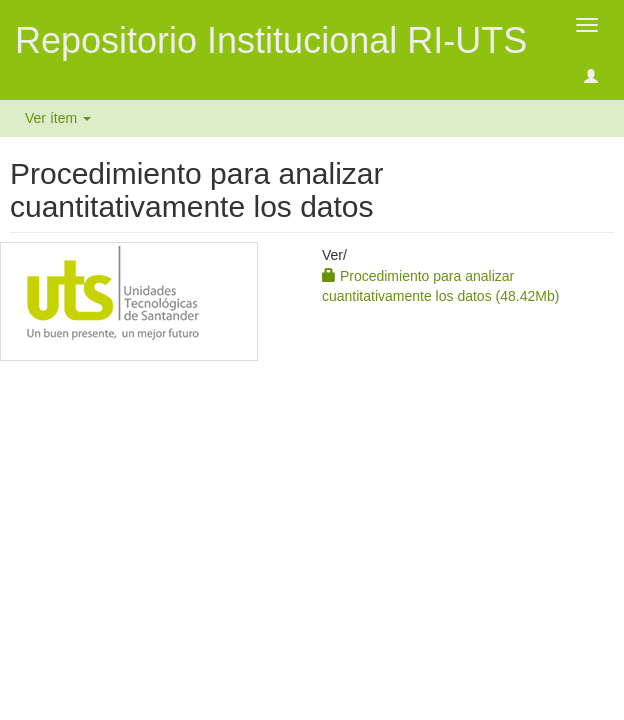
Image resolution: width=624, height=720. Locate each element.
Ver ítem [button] (58, 118)
